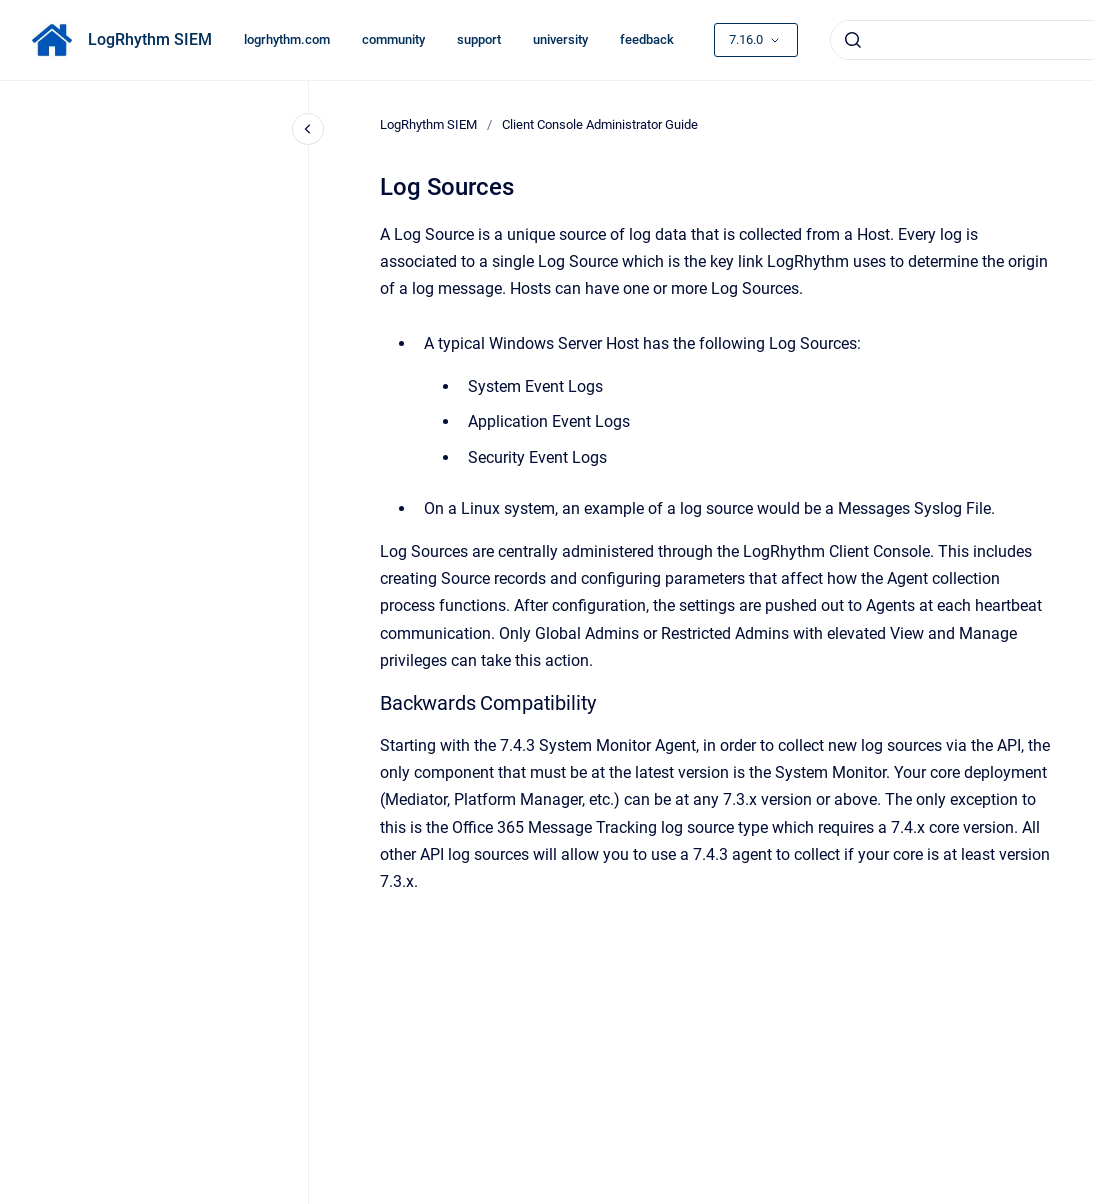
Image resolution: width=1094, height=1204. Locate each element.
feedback (647, 39)
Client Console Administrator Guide (600, 124)
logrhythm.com (287, 39)
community (393, 39)
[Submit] (853, 40)
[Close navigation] (308, 129)
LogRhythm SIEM (150, 39)
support (479, 39)
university (560, 39)
